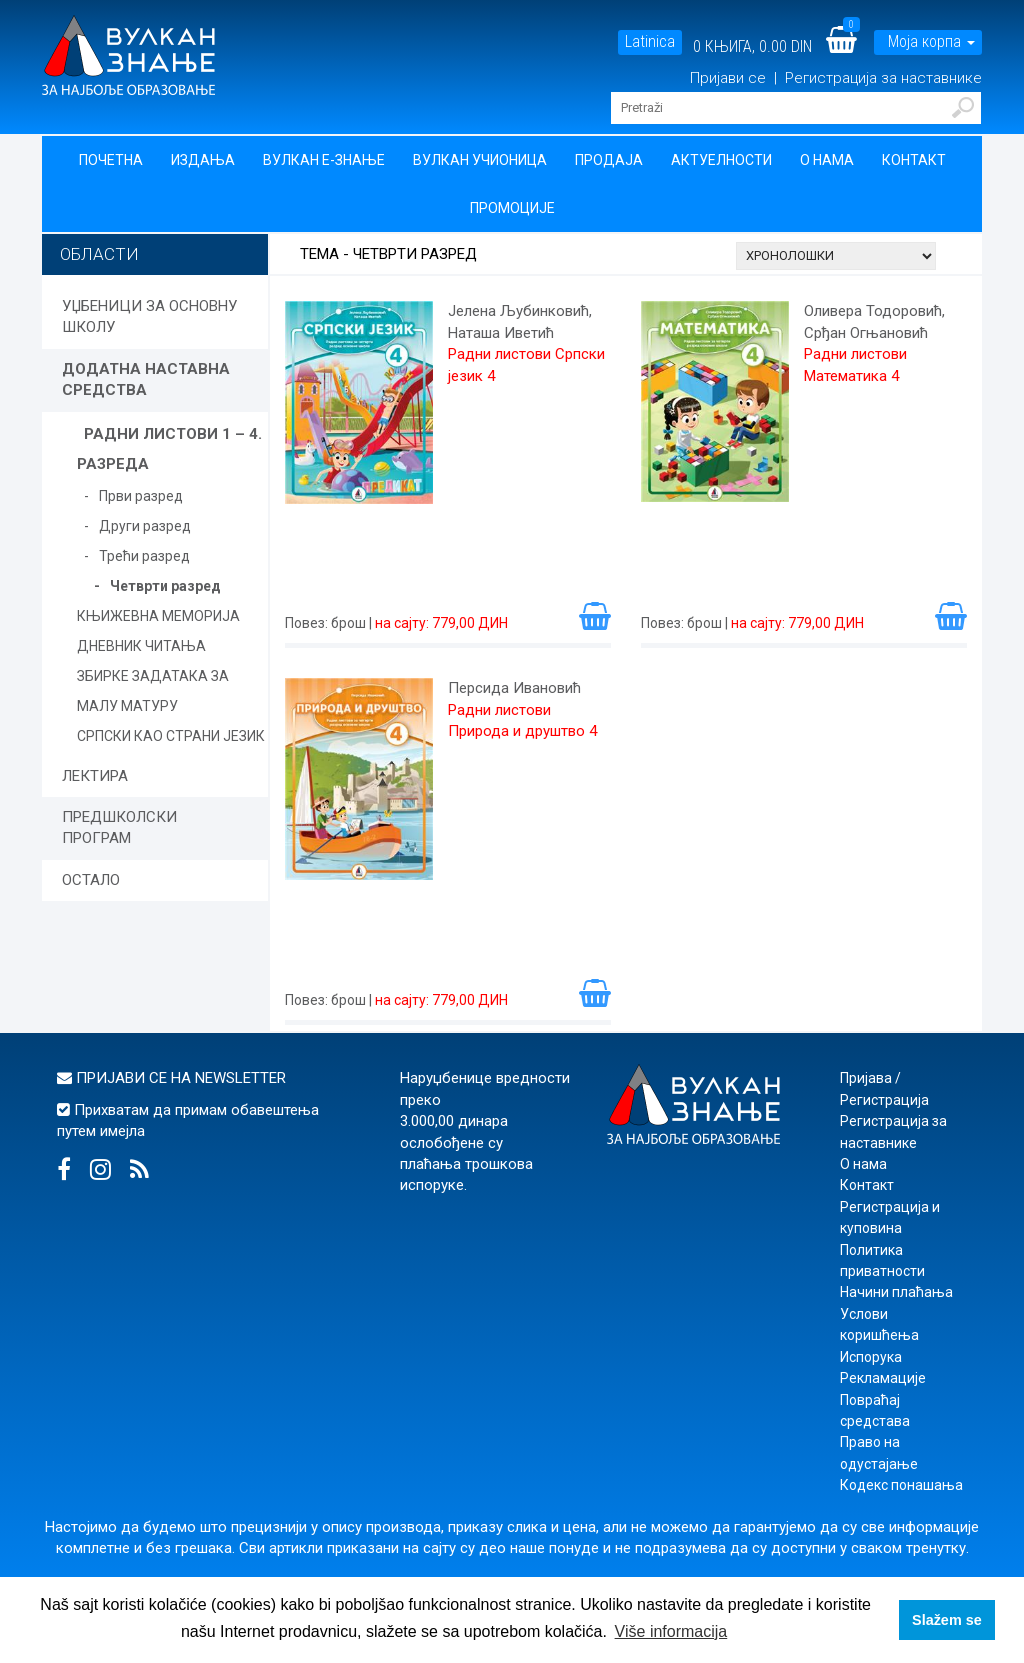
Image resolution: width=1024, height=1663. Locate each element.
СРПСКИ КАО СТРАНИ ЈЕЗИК (171, 736)
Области (99, 254)
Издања (203, 160)
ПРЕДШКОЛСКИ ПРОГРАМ (119, 827)
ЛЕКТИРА (95, 776)
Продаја (609, 160)
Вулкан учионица (480, 160)
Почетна (111, 160)
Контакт (914, 160)
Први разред (141, 496)
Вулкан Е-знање (324, 160)
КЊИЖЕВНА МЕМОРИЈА (158, 616)
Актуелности (721, 160)
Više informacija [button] (671, 1631)
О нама (827, 160)
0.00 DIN (785, 46)
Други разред (145, 526)
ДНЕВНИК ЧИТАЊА (141, 646)
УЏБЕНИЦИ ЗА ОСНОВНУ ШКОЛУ (149, 316)
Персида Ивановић (514, 688)
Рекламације (883, 1378)
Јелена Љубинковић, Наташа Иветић (520, 321)
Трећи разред (144, 556)
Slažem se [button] (947, 1620)
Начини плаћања (896, 1292)
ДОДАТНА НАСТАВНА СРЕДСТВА (146, 379)
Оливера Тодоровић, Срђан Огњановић (874, 321)
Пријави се (730, 78)
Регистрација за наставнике (883, 78)
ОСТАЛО (91, 880)
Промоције (512, 208)
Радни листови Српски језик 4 (526, 364)
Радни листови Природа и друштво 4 (522, 720)
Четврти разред (165, 586)
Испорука (871, 1357)
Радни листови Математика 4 (855, 364)
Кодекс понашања (901, 1485)
